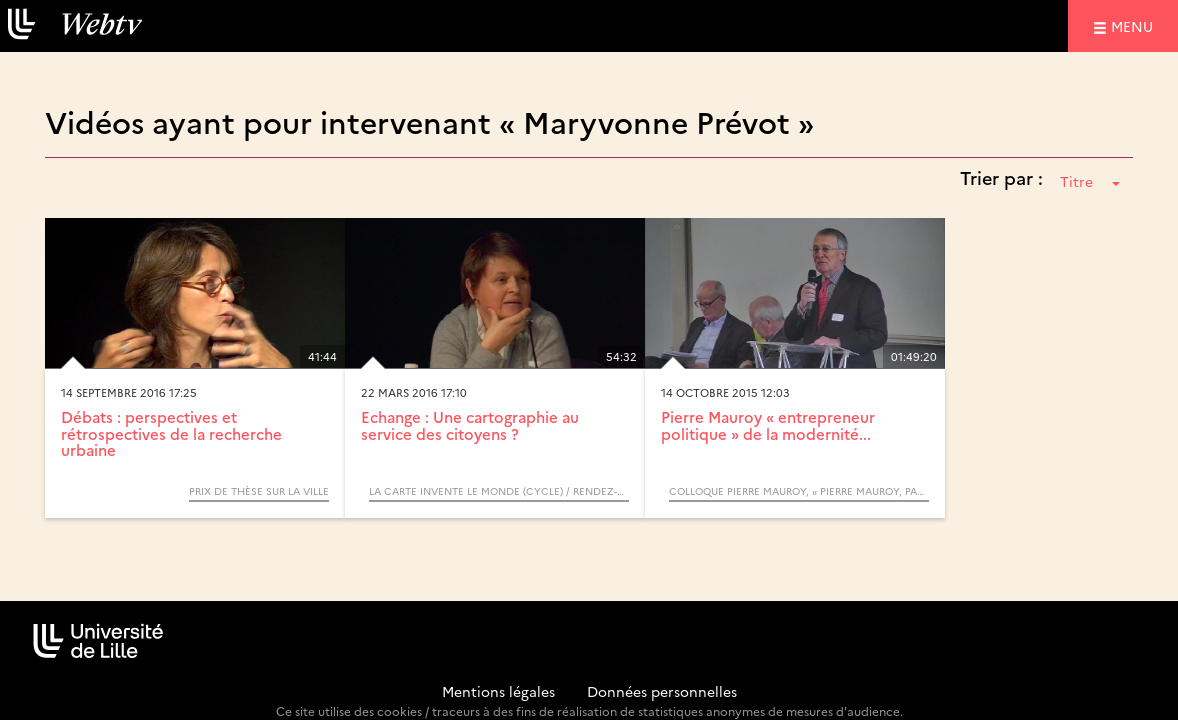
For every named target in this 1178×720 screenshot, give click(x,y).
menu (1135, 25)
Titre (1090, 181)
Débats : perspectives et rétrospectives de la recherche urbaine (171, 433)
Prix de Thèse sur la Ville (259, 491)
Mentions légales (498, 691)
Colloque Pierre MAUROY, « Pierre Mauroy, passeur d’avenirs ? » (799, 491)
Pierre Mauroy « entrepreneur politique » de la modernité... (768, 425)
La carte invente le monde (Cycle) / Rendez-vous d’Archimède (499, 491)
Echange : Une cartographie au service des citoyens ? (470, 425)
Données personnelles (662, 691)
